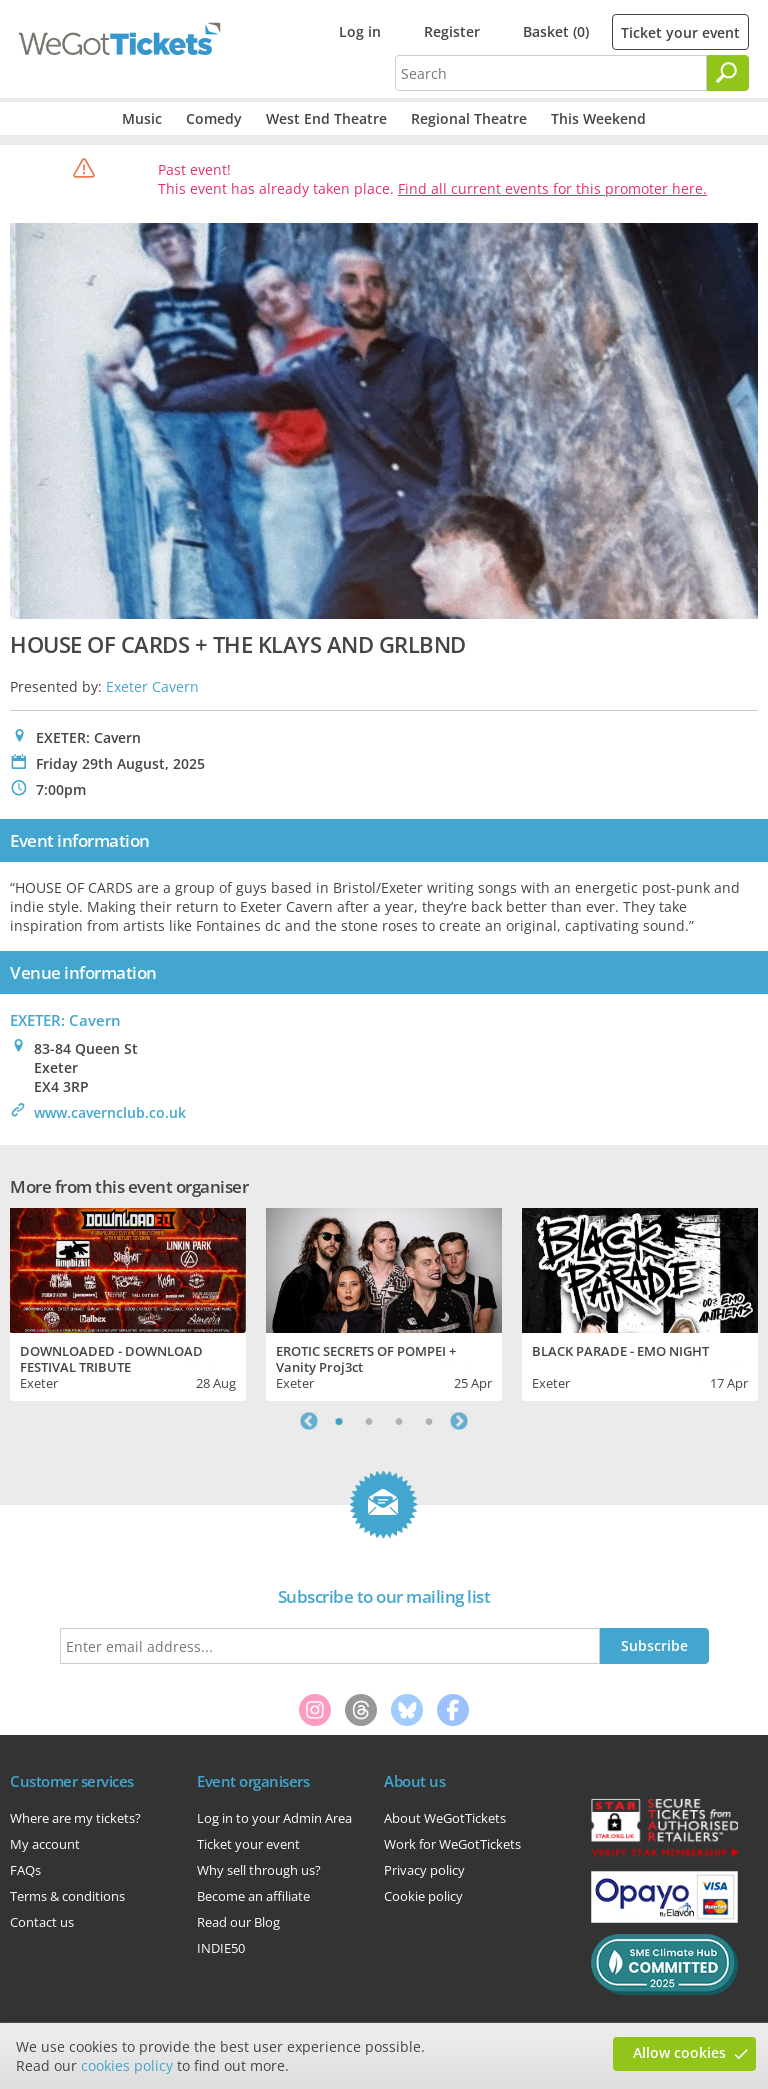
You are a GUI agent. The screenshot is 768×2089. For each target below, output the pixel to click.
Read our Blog (238, 1922)
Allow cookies (679, 2052)
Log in (360, 31)
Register (452, 31)
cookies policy (127, 2065)
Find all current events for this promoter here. (552, 188)
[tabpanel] (128, 1302)
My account (45, 1844)
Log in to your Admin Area (274, 1818)
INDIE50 (221, 1948)
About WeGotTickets (445, 1818)
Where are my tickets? (75, 1818)
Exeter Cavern (152, 686)
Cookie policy (423, 1896)
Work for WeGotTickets (452, 1844)
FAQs (25, 1870)
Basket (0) (556, 31)
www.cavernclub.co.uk (110, 1112)
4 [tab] (429, 1421)
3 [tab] (399, 1421)
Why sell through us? (259, 1870)
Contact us (42, 1922)
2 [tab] (369, 1421)
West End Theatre (326, 118)
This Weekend (598, 118)
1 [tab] (339, 1421)
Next (459, 1421)
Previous (309, 1421)
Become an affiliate (253, 1896)
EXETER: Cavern (65, 1020)
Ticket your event (680, 32)
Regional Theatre (469, 118)
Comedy (214, 118)
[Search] (728, 73)
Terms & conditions (67, 1896)
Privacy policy (424, 1870)
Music (142, 118)
